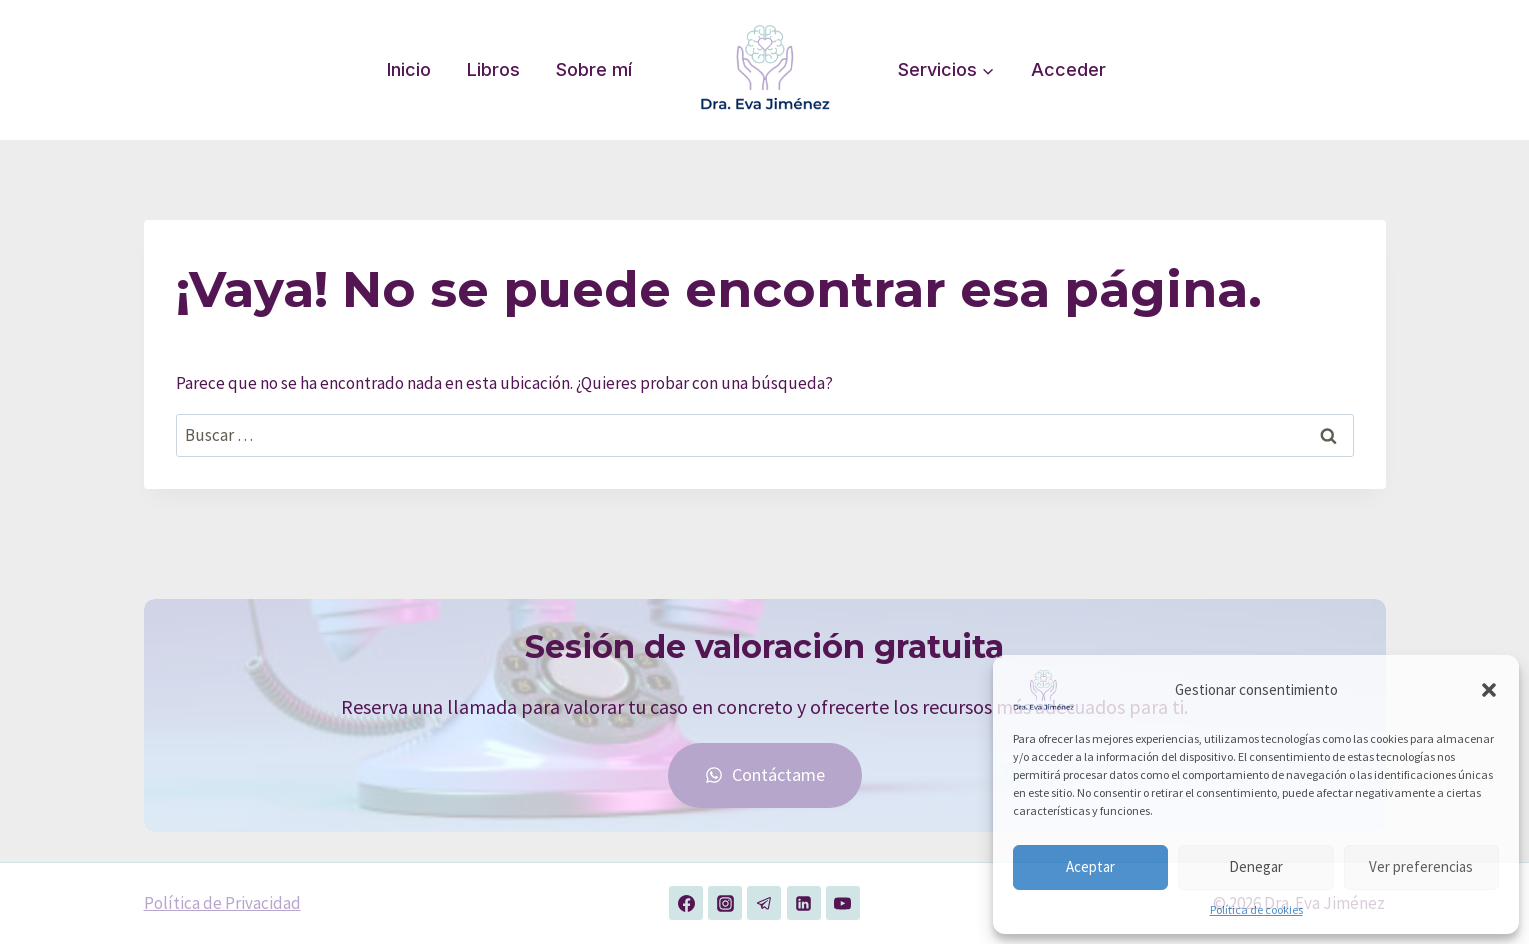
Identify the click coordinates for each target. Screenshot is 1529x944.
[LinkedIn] (804, 903)
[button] (1489, 690)
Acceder (1068, 69)
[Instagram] (725, 903)
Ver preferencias (1421, 866)
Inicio (409, 69)
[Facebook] (686, 903)
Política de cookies (1256, 909)
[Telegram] (764, 903)
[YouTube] (843, 903)
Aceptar (1090, 866)
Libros (493, 69)
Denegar (1256, 866)
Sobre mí (594, 69)
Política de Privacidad (222, 903)
